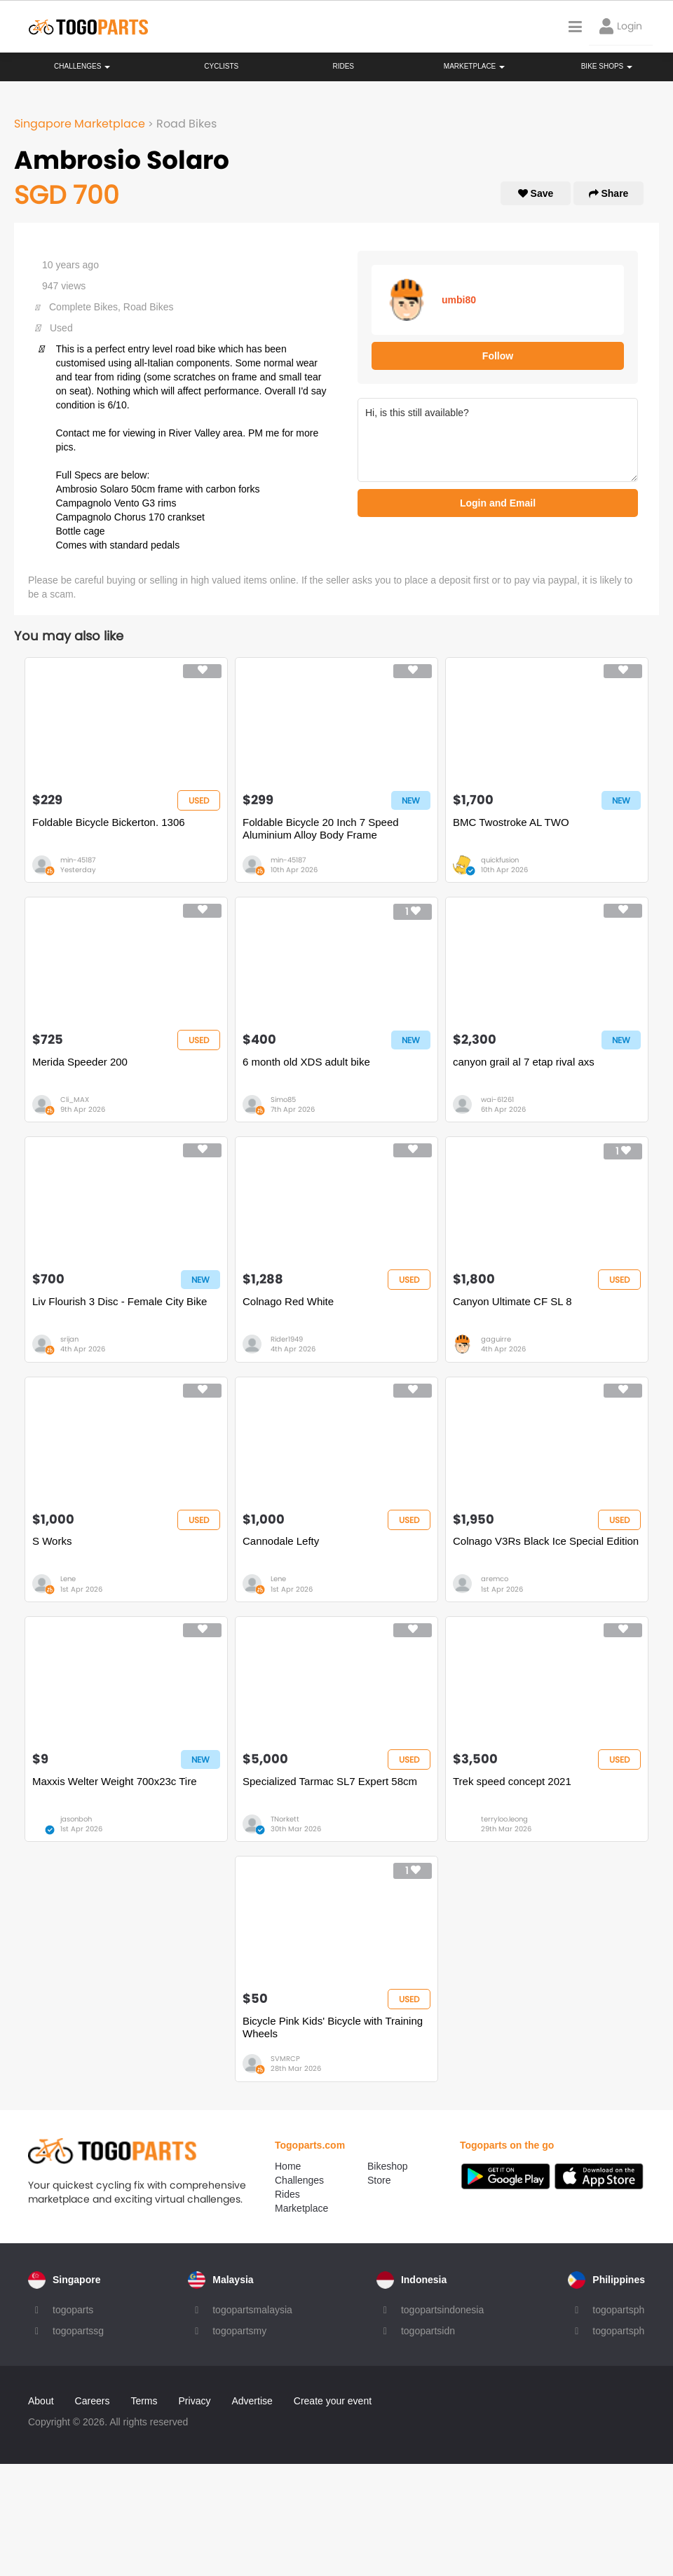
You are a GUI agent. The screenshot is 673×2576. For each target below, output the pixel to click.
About (41, 2400)
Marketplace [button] (474, 66)
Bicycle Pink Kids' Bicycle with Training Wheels (333, 2027)
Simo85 (283, 1099)
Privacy (195, 2400)
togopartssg (78, 2330)
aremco (494, 1578)
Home (288, 2166)
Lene (68, 1578)
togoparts (73, 2309)
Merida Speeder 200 (80, 1062)
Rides (343, 66)
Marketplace (301, 2208)
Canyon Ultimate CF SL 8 (512, 1301)
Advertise (251, 2400)
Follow (497, 355)
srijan (69, 1339)
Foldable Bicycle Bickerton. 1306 (108, 822)
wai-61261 (497, 1099)
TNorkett (285, 1819)
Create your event (333, 2400)
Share (609, 193)
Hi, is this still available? (498, 440)
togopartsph (618, 2309)
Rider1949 (287, 1339)
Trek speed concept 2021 (512, 1781)
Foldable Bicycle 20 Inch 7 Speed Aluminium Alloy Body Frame (321, 828)
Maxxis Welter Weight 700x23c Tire (114, 1781)
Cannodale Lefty (281, 1541)
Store (378, 2180)
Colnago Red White (288, 1301)
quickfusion (500, 860)
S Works (52, 1541)
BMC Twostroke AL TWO (511, 822)
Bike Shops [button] (606, 66)
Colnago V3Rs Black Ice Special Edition (546, 1541)
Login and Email (498, 503)
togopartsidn (428, 2330)
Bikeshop (387, 2166)
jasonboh (76, 1819)
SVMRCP (285, 2058)
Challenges (82, 66)
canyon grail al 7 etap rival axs (523, 1062)
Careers (92, 2400)
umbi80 (459, 299)
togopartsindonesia (442, 2309)
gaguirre (496, 1339)
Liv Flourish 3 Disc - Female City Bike (119, 1301)
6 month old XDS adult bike (306, 1062)
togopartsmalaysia (252, 2309)
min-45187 (77, 860)
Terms (143, 2400)
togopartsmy (239, 2330)
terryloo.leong (504, 1819)
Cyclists (221, 66)
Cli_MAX (74, 1099)
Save (536, 193)
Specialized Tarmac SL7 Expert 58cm (330, 1781)
